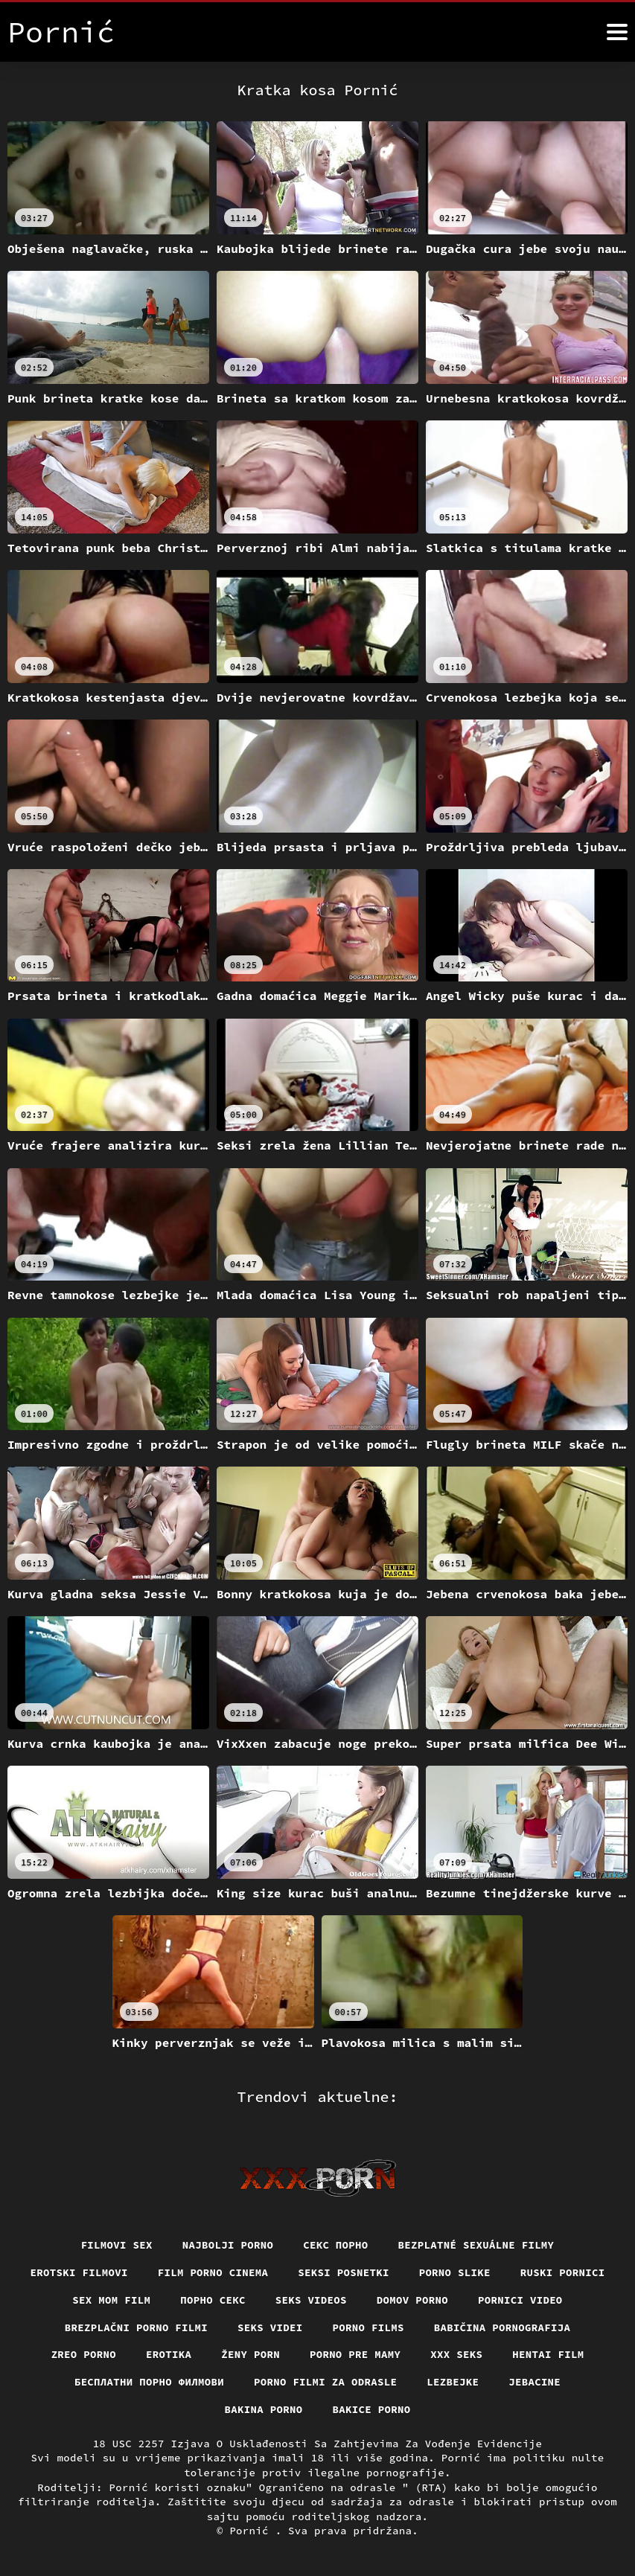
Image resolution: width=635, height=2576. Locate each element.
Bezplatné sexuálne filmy (476, 2245)
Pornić (252, 2530)
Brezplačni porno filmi (136, 2327)
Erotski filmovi (78, 2272)
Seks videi (270, 2327)
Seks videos (311, 2300)
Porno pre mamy (355, 2354)
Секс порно (335, 2245)
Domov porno (412, 2300)
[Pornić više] (617, 32)
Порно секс (213, 2300)
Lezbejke (453, 2381)
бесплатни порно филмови (149, 2381)
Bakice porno (372, 2409)
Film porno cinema (213, 2272)
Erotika (168, 2354)
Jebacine (534, 2381)
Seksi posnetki (343, 2272)
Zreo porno (83, 2354)
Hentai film (548, 2354)
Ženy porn (250, 2354)
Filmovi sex (116, 2245)
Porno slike (455, 2272)
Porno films (368, 2327)
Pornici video (520, 2300)
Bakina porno (264, 2409)
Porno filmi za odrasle (326, 2381)
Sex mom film (111, 2300)
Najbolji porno (228, 2245)
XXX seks (456, 2354)
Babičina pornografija (502, 2327)
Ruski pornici (562, 2272)
